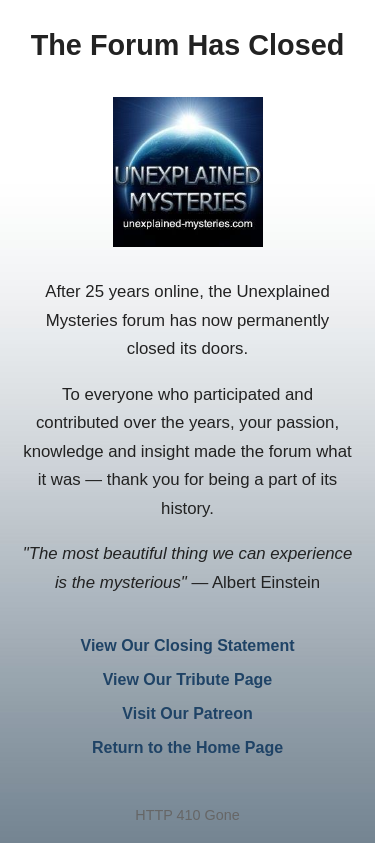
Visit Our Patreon (187, 713)
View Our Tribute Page (188, 679)
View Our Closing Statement (188, 645)
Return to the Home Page (187, 747)
